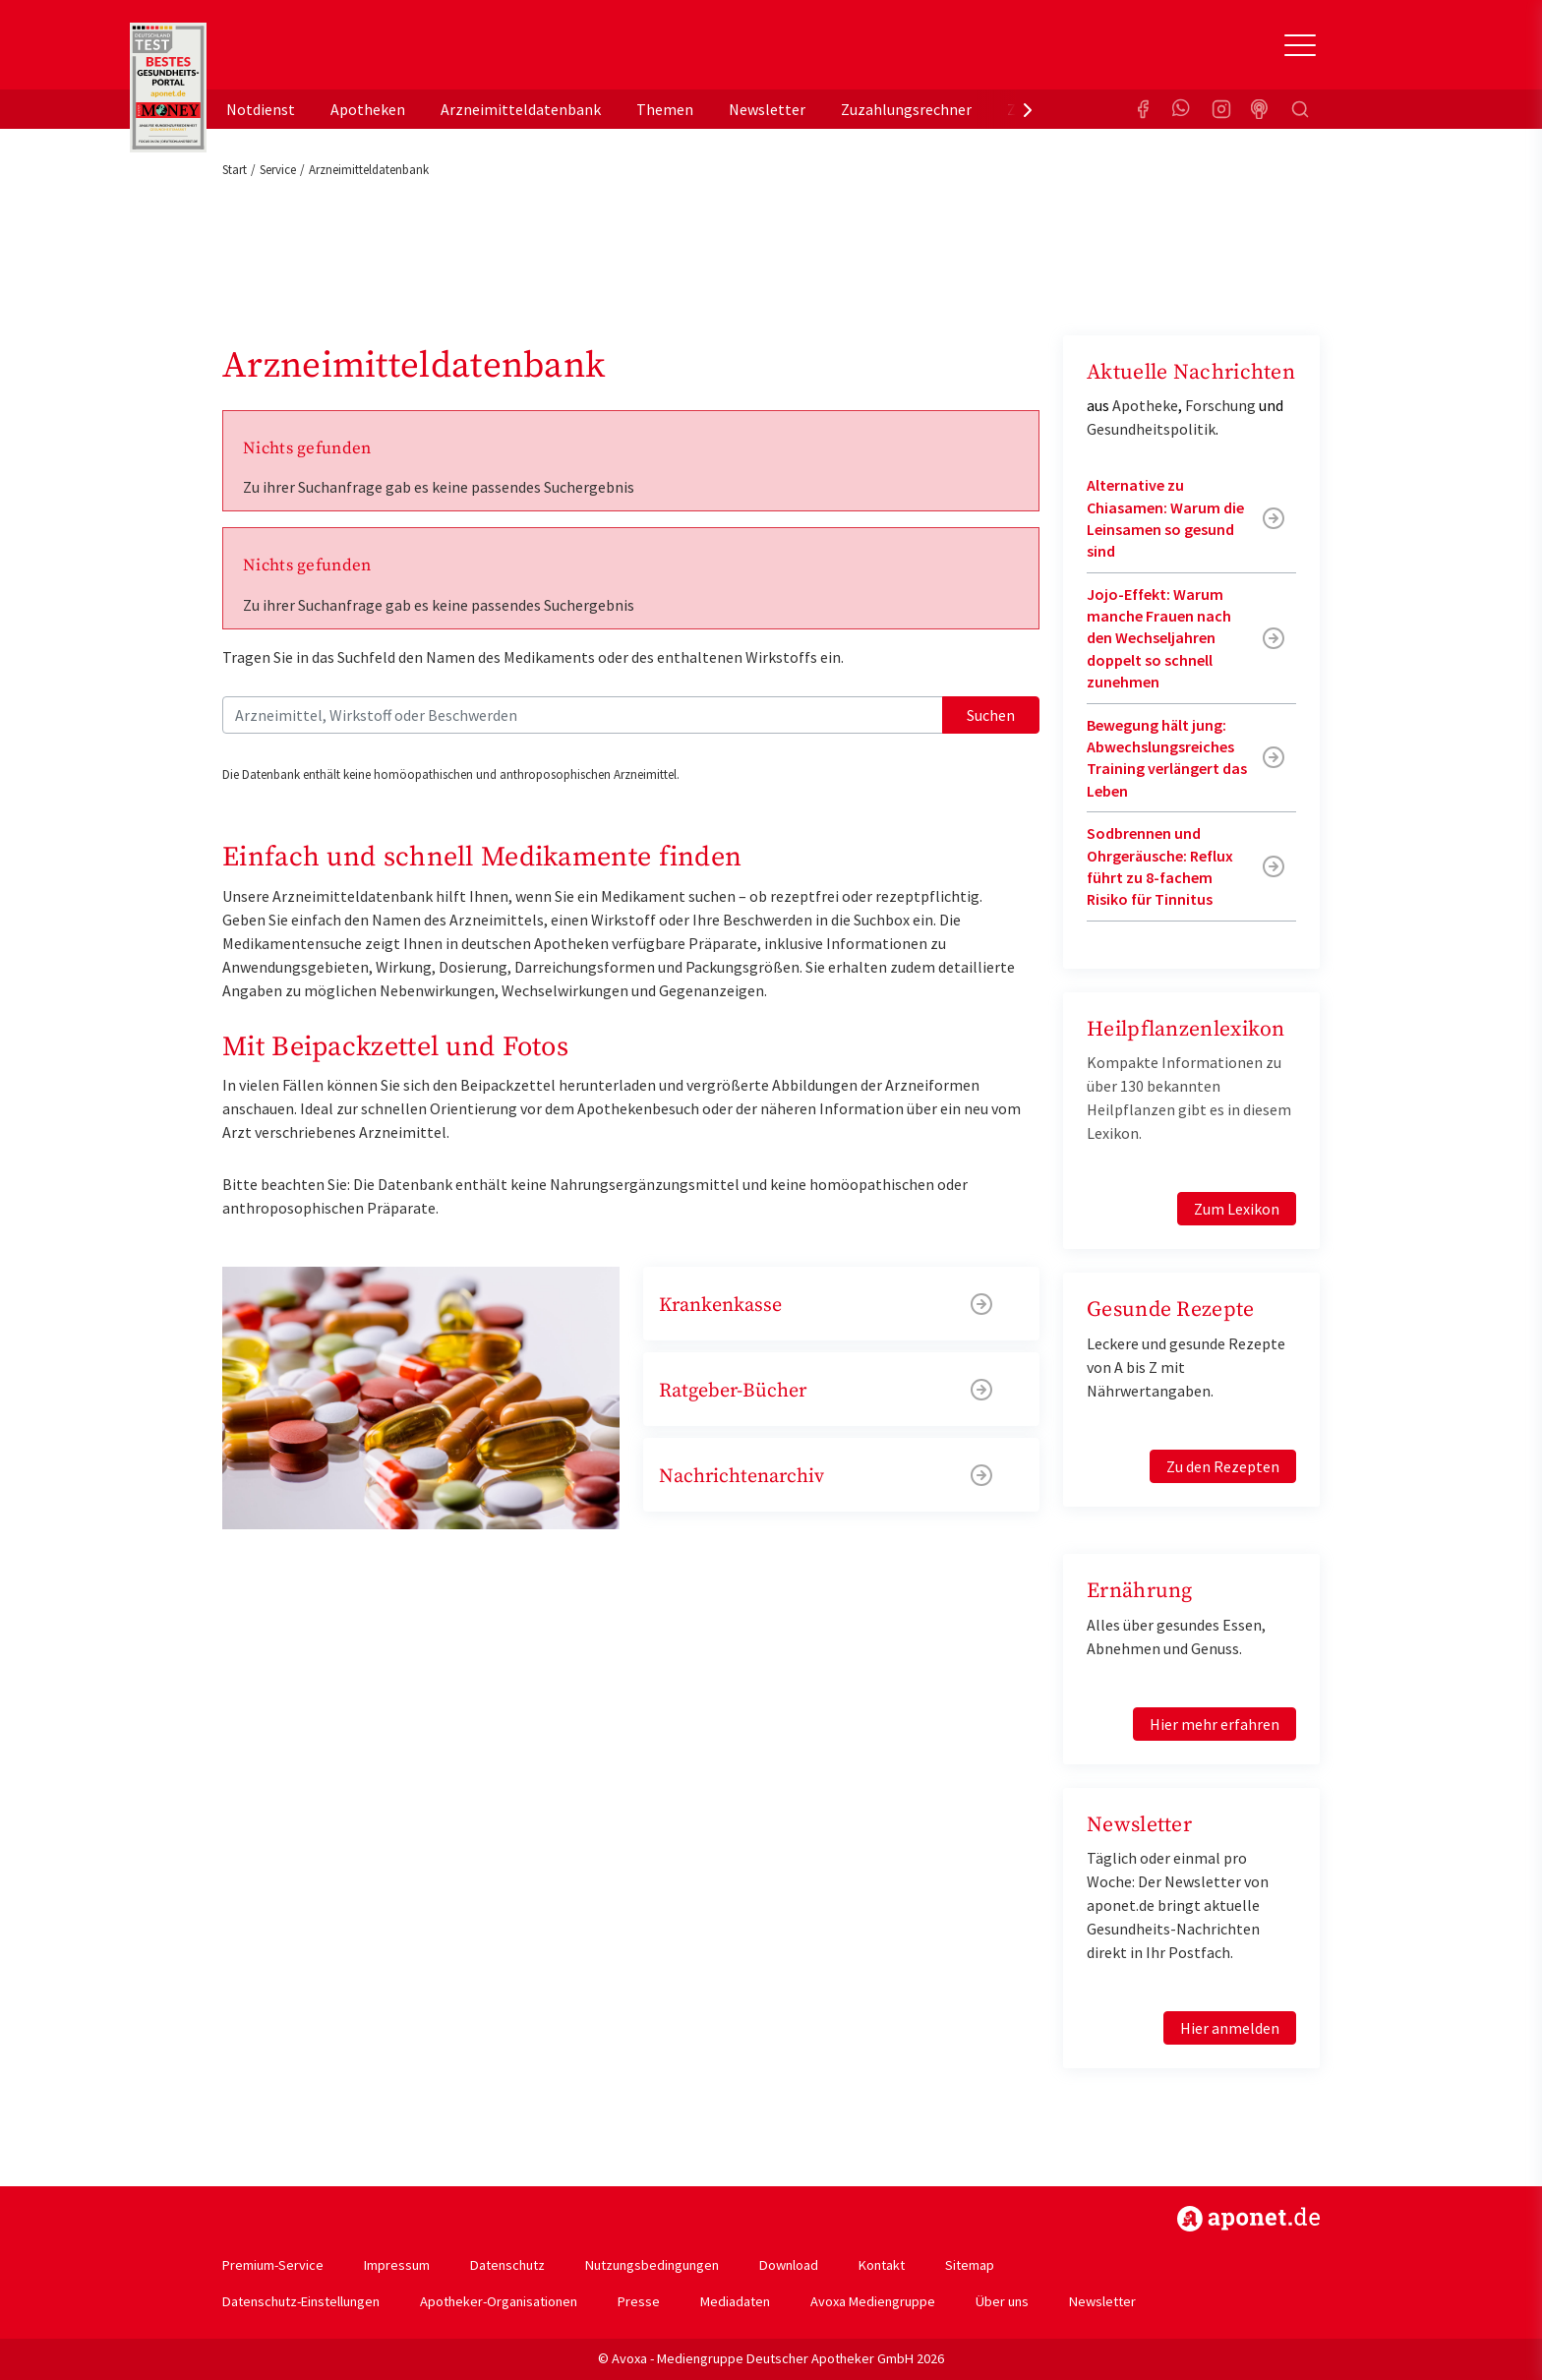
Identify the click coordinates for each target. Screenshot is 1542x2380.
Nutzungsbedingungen (652, 2265)
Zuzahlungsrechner (906, 109)
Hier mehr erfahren (1214, 1724)
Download (788, 2265)
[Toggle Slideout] (1300, 45)
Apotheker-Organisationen (498, 2301)
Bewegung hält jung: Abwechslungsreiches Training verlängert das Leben (1167, 758)
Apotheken (367, 109)
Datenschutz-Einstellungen (301, 2301)
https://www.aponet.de (1248, 2218)
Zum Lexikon (1236, 1209)
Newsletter (767, 109)
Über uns (1002, 2301)
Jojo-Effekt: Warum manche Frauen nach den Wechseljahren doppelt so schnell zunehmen (1159, 638)
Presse (639, 2301)
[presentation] (1027, 109)
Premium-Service (273, 2265)
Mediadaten (735, 2301)
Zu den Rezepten (1222, 1466)
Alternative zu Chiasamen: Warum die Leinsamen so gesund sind (1165, 518)
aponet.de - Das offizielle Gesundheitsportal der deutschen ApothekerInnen (354, 52)
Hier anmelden (1229, 2028)
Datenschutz (507, 2265)
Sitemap (969, 2265)
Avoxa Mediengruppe (872, 2301)
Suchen (991, 715)
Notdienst (260, 109)
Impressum (397, 2265)
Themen (664, 109)
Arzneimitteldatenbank (521, 109)
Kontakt (882, 2265)
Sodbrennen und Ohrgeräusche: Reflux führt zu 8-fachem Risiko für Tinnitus (1160, 866)
